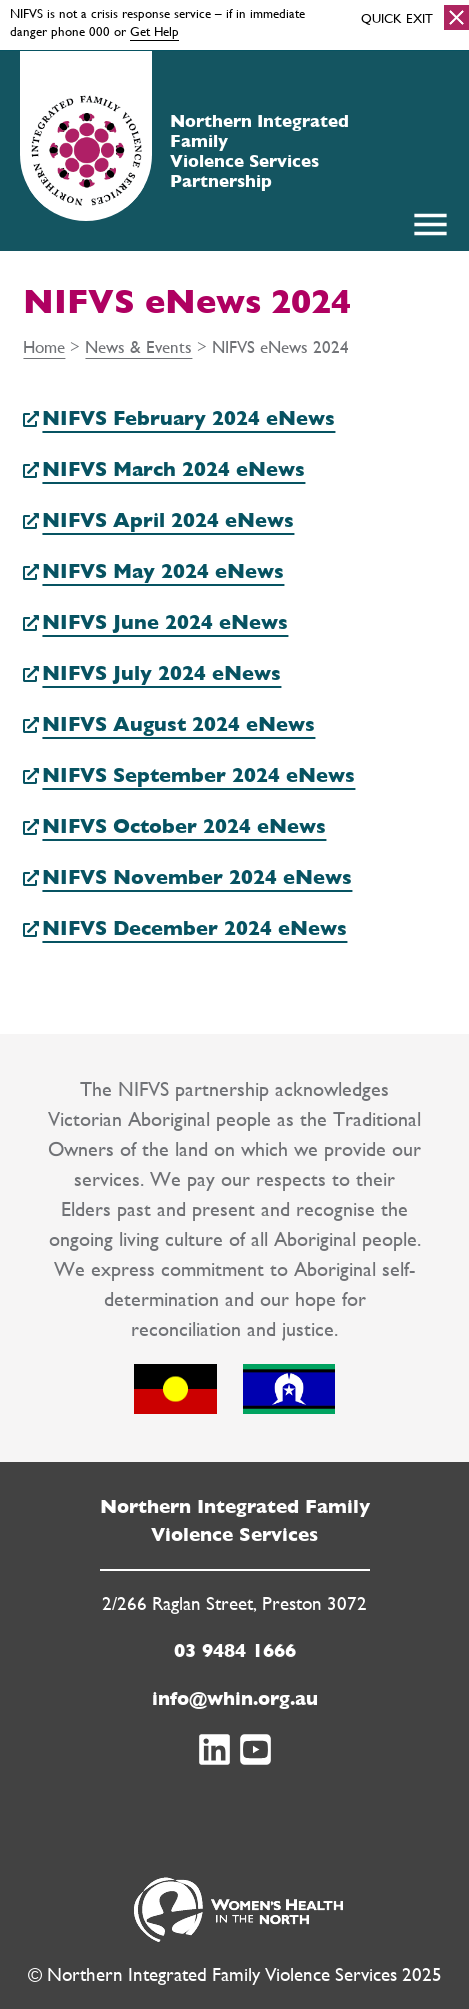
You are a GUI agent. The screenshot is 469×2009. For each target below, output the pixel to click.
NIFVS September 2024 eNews (198, 775)
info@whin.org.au (235, 1698)
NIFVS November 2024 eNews (197, 877)
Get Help (154, 31)
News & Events (138, 346)
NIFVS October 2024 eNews (184, 826)
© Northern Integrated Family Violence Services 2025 (235, 1974)
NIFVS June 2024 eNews (165, 622)
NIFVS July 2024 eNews (161, 673)
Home (44, 346)
